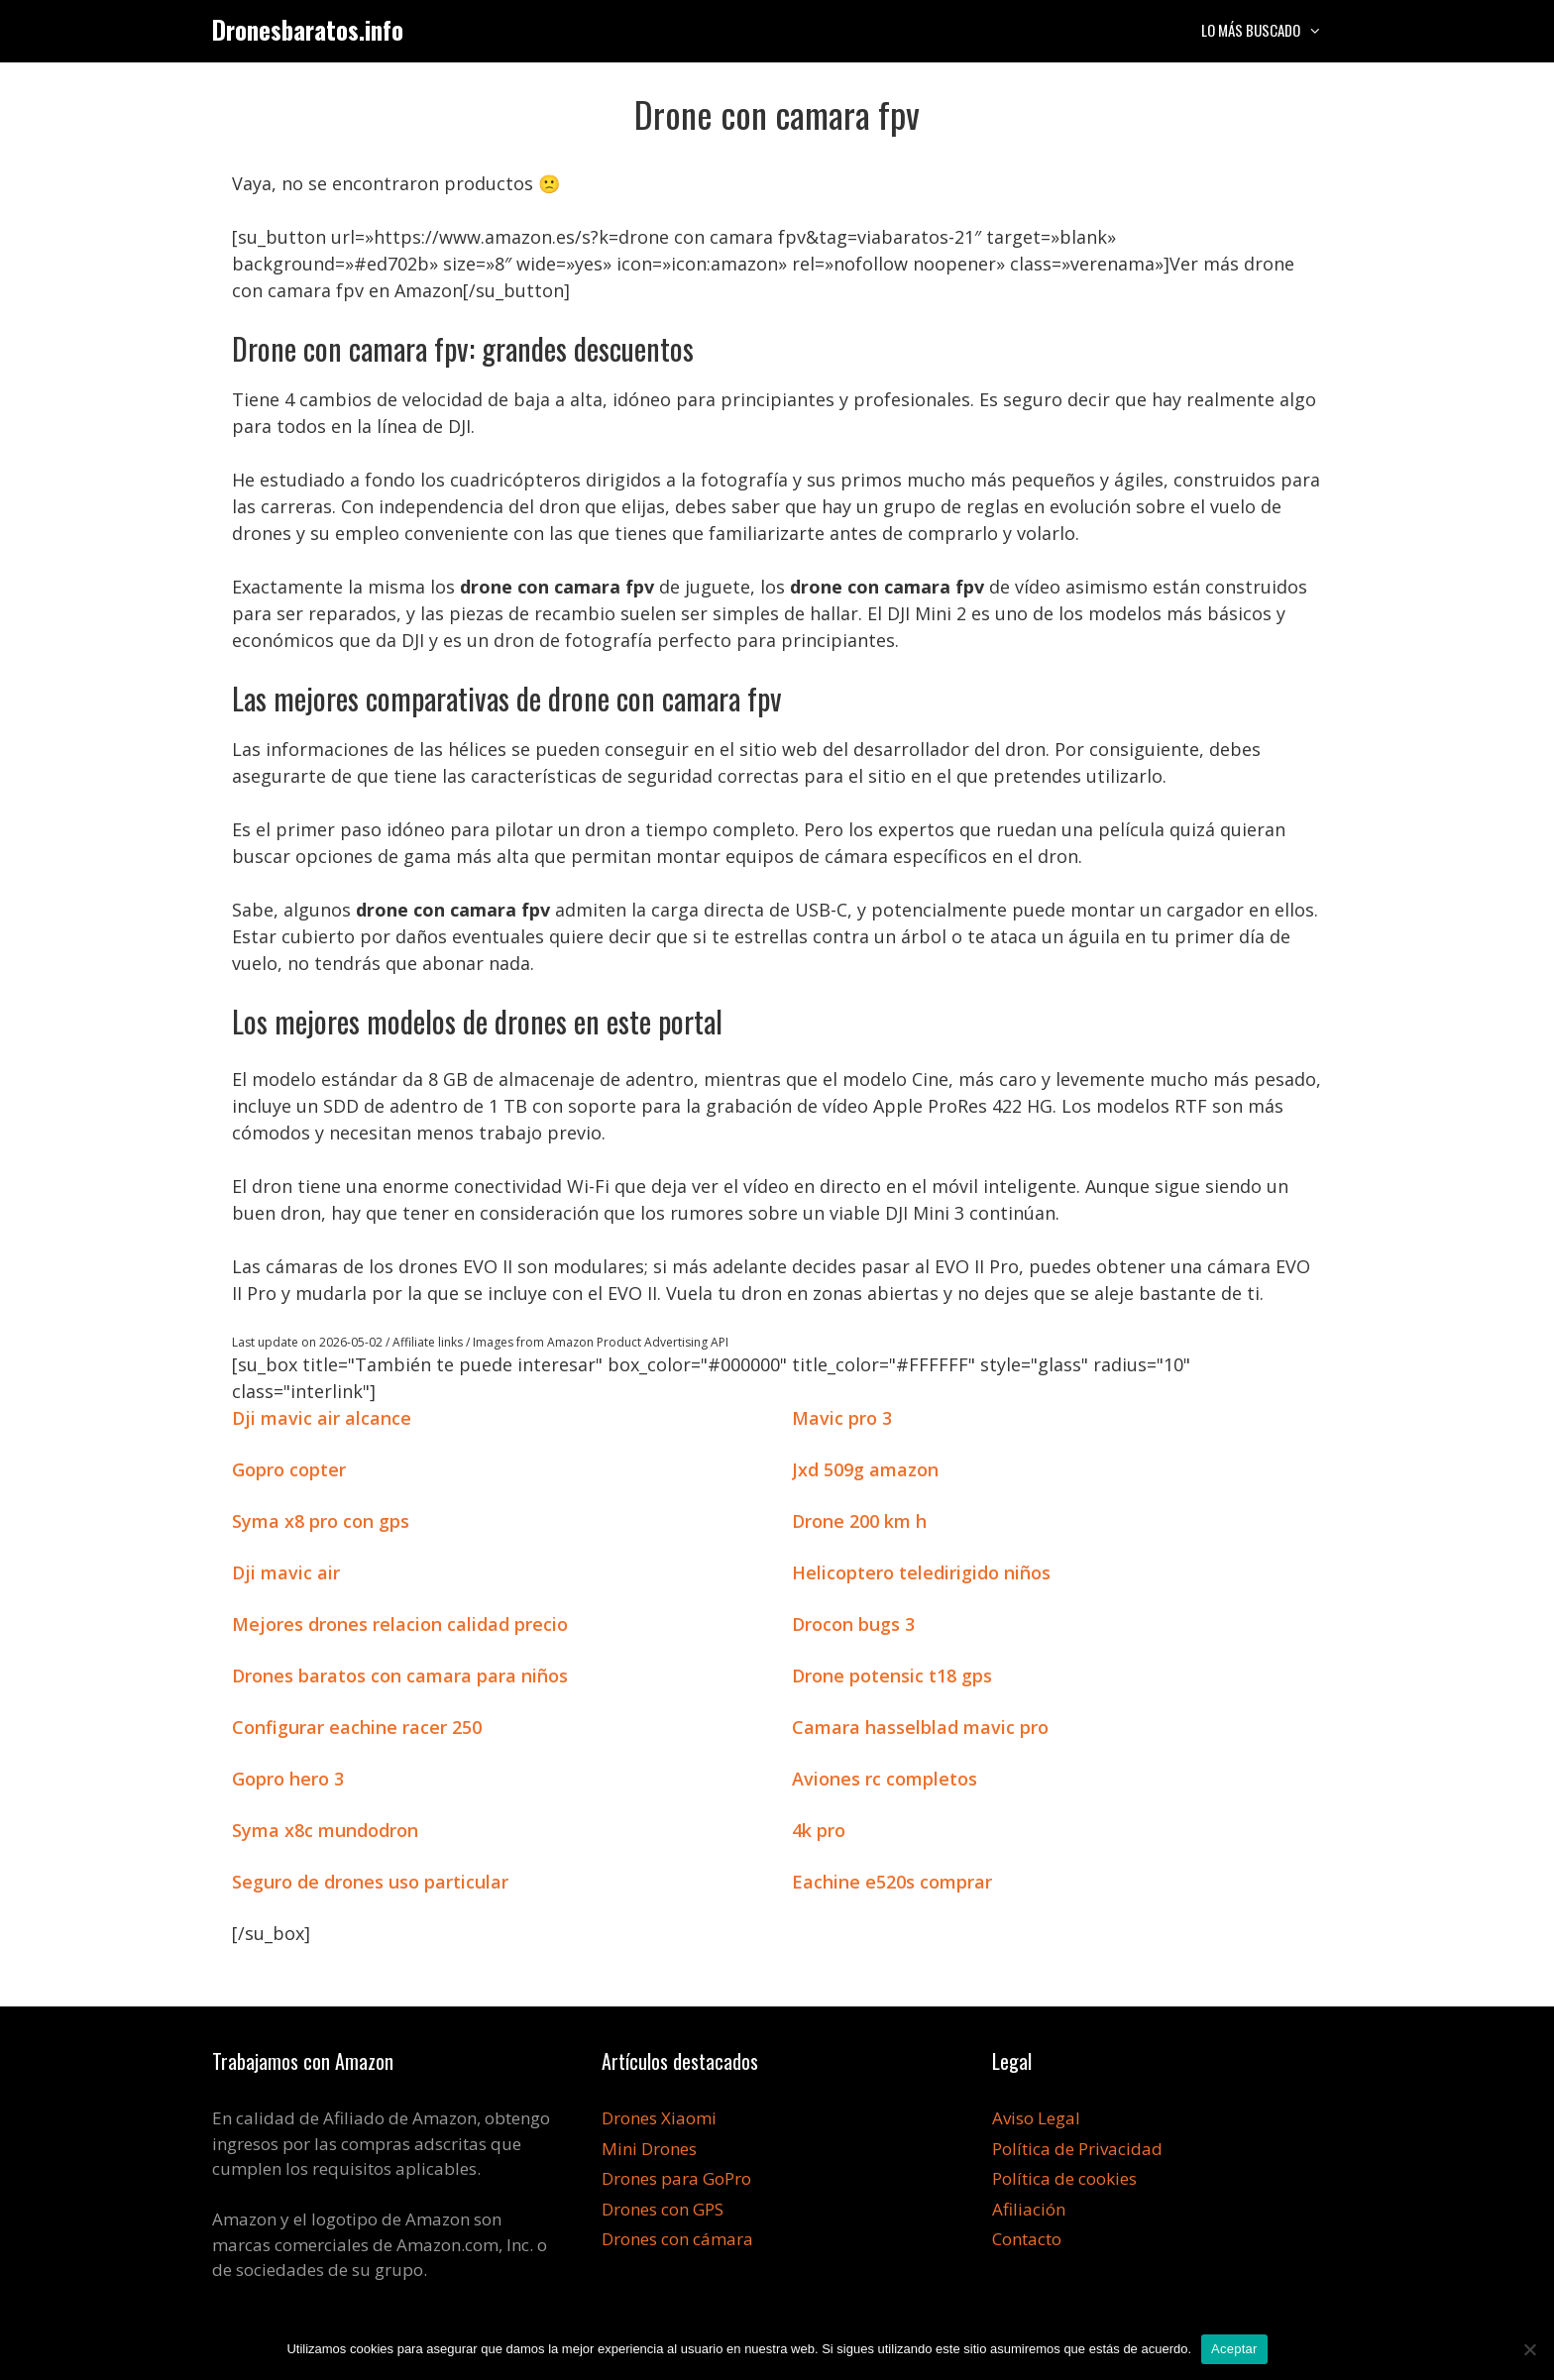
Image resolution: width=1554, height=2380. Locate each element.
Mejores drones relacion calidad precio (400, 1624)
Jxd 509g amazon (865, 1469)
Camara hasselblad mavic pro (920, 1727)
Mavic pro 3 (842, 1418)
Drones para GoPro (676, 2178)
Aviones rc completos (884, 1778)
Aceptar (1234, 2348)
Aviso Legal (1036, 2118)
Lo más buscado (1271, 30)
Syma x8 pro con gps (320, 1521)
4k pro (818, 1830)
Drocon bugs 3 (853, 1624)
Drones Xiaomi (659, 2118)
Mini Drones (649, 2148)
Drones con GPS (662, 2209)
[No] (1529, 2349)
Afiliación (1028, 2209)
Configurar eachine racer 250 (357, 1727)
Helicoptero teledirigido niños (921, 1572)
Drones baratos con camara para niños (400, 1675)
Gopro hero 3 (288, 1778)
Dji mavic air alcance (321, 1418)
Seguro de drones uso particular (370, 1881)
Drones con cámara (677, 2238)
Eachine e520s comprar (892, 1881)
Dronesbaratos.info (307, 29)
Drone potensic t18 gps (892, 1675)
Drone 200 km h (859, 1521)
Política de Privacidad (1077, 2148)
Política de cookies (1064, 2178)
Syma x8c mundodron (325, 1830)
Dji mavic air (286, 1572)
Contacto (1026, 2238)
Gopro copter (289, 1469)
